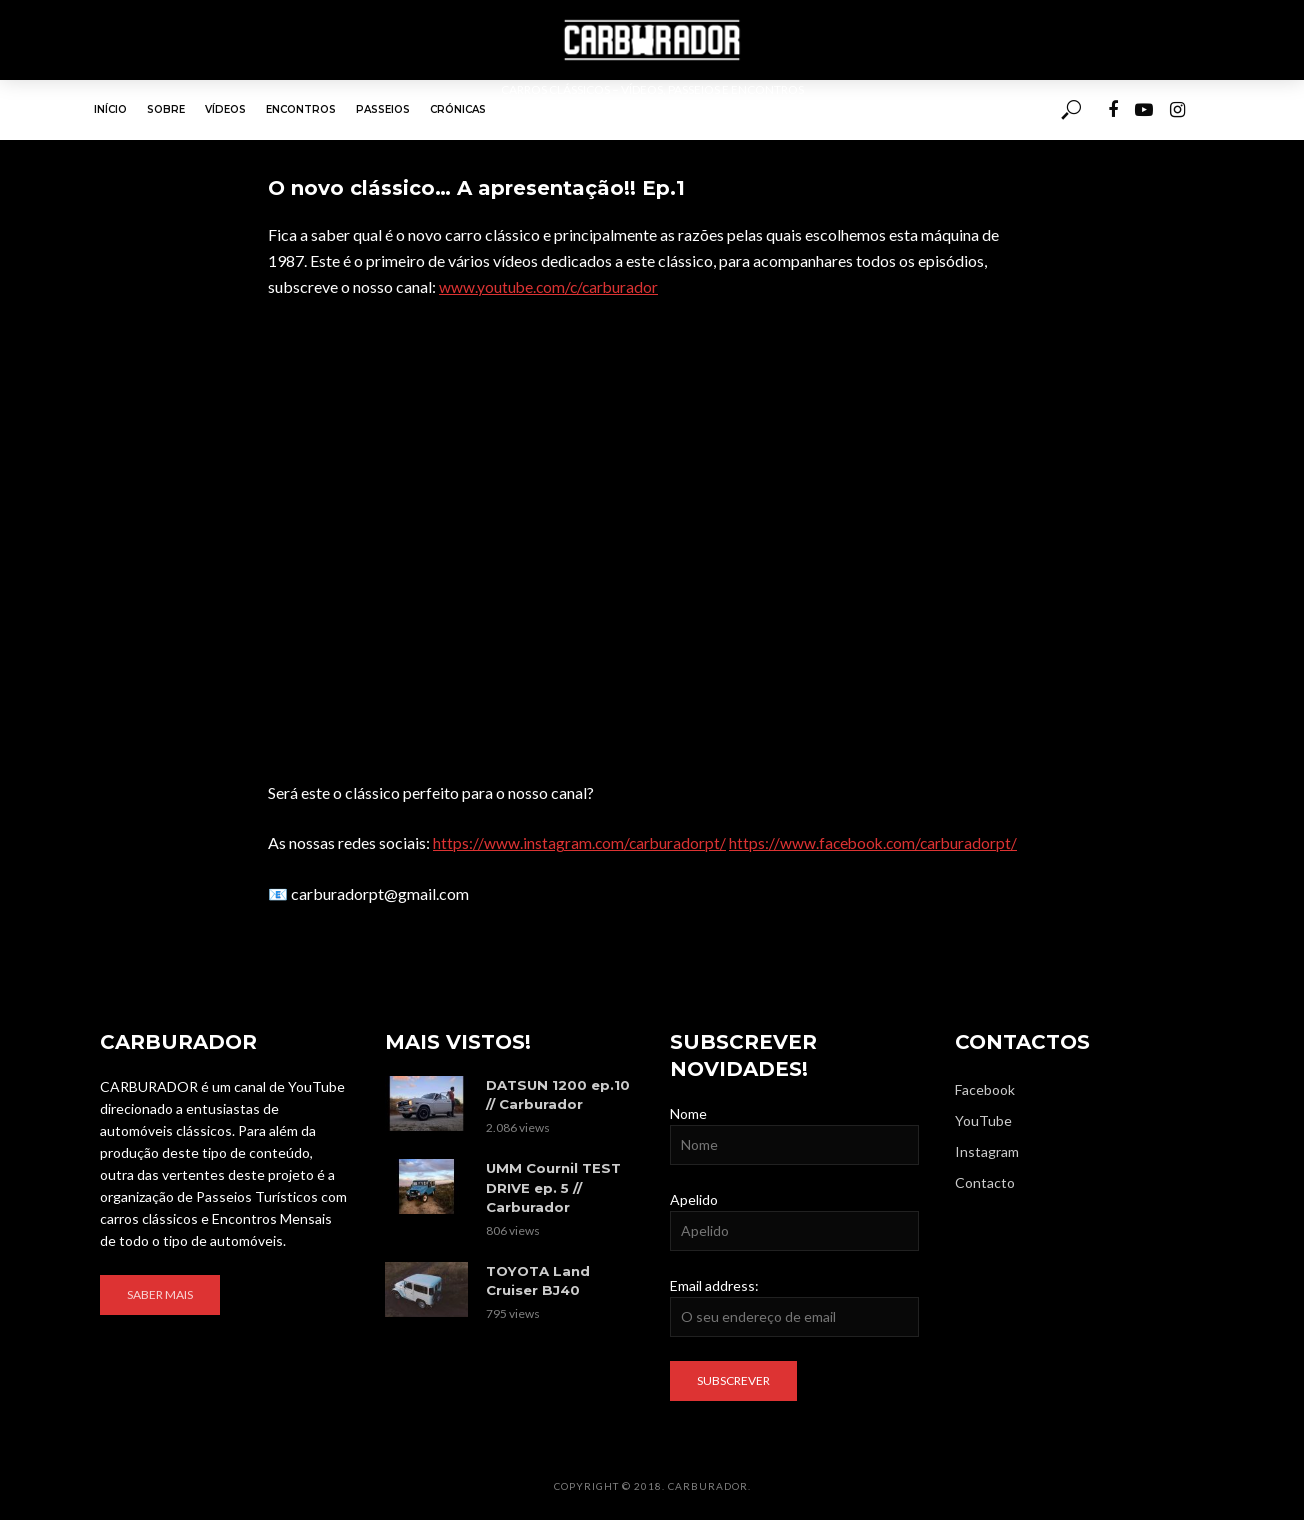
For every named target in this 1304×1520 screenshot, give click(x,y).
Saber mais (160, 1294)
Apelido (694, 1198)
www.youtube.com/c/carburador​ (551, 286)
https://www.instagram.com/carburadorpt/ (581, 842)
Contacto (985, 1182)
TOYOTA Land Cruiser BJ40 (537, 1276)
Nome (688, 1112)
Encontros (301, 109)
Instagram (987, 1150)
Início (110, 109)
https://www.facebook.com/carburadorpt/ (879, 842)
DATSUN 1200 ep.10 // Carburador (557, 1093)
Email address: (714, 1284)
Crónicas (458, 109)
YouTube (983, 1119)
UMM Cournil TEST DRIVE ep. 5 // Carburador (552, 1185)
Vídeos (225, 109)
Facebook (985, 1088)
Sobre (166, 109)
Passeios (383, 109)
